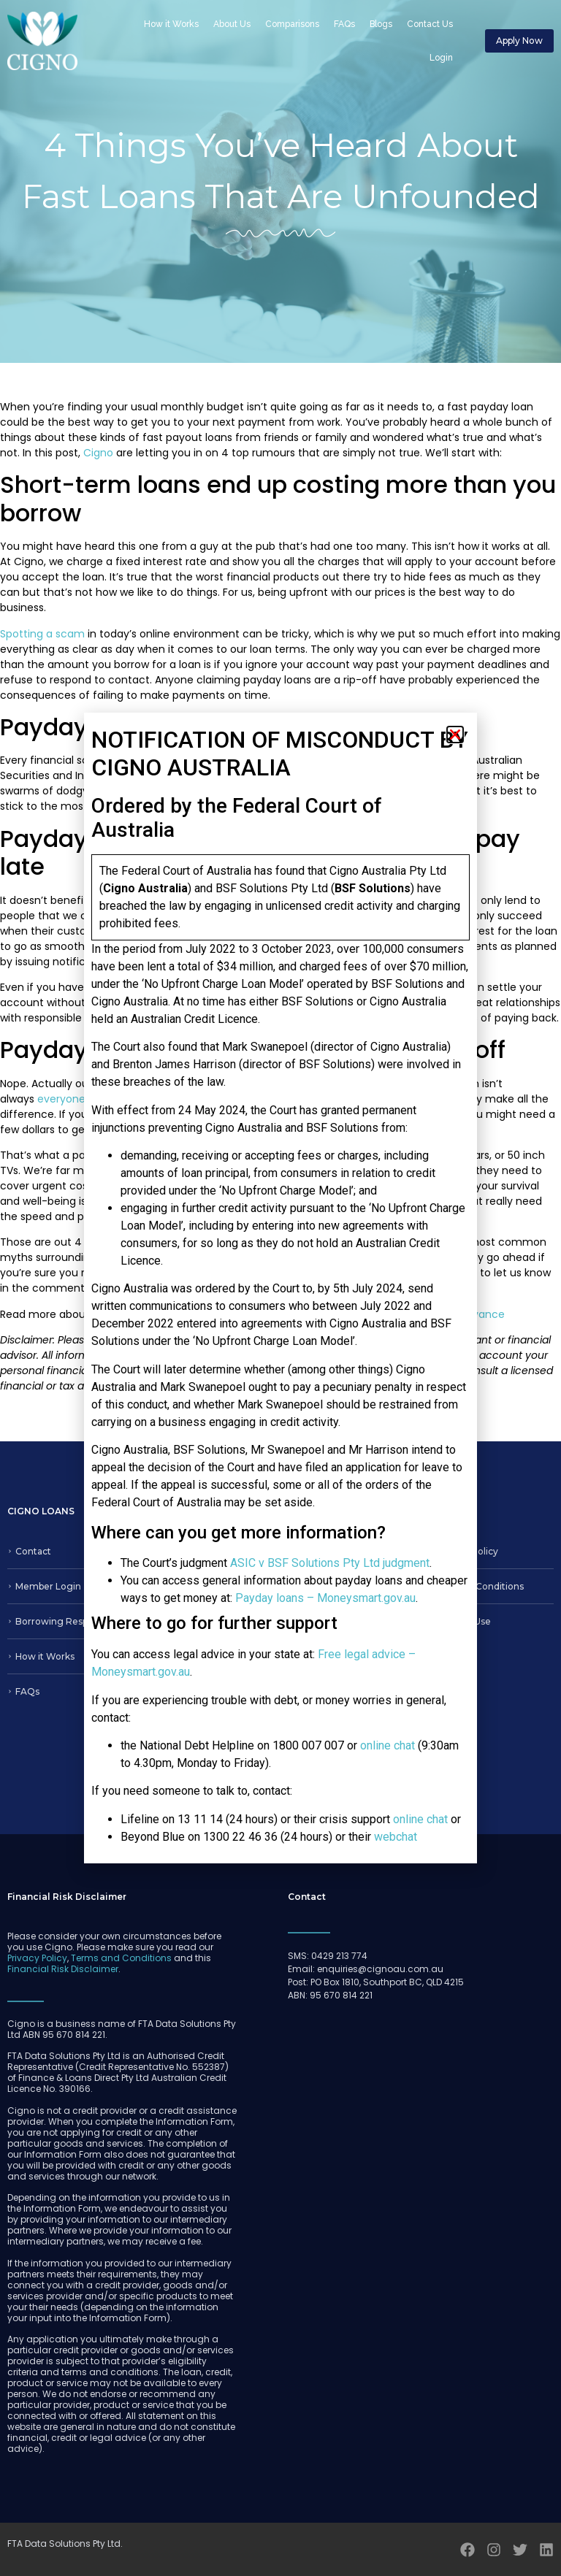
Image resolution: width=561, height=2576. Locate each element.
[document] (280, 1288)
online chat (387, 1745)
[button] (455, 734)
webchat (395, 1837)
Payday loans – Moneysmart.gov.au (325, 1598)
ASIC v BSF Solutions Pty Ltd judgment (330, 1563)
